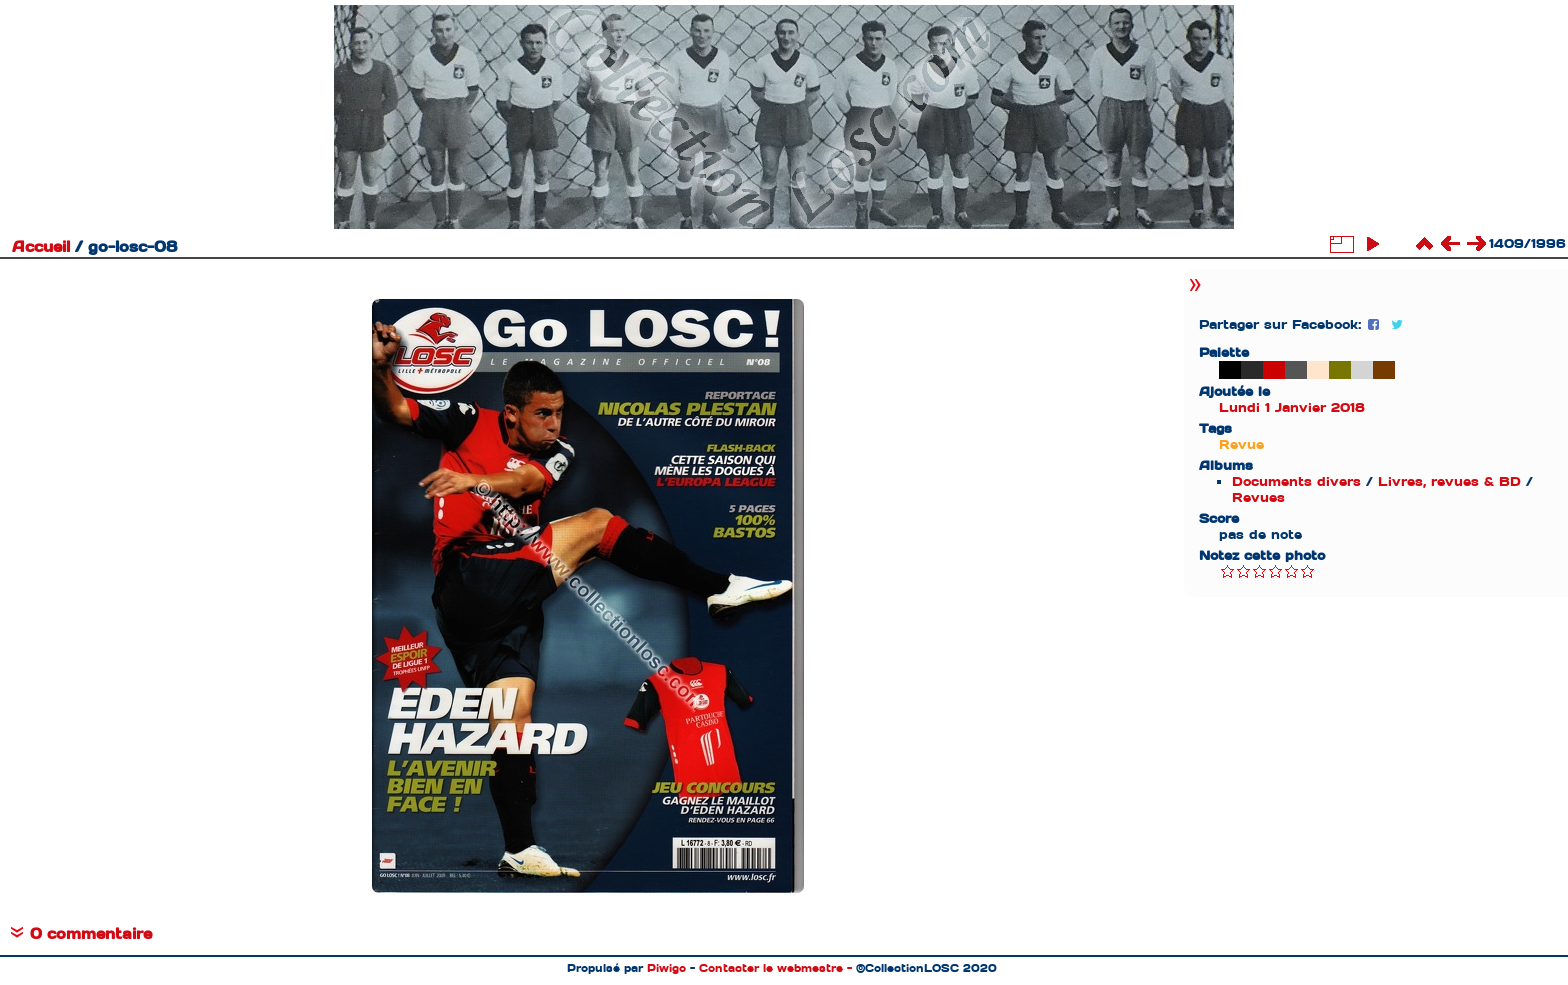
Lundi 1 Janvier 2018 (1292, 407)
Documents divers (1296, 481)
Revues (1258, 497)
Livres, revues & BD (1449, 481)
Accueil (41, 247)
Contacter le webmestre (771, 968)
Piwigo (666, 968)
